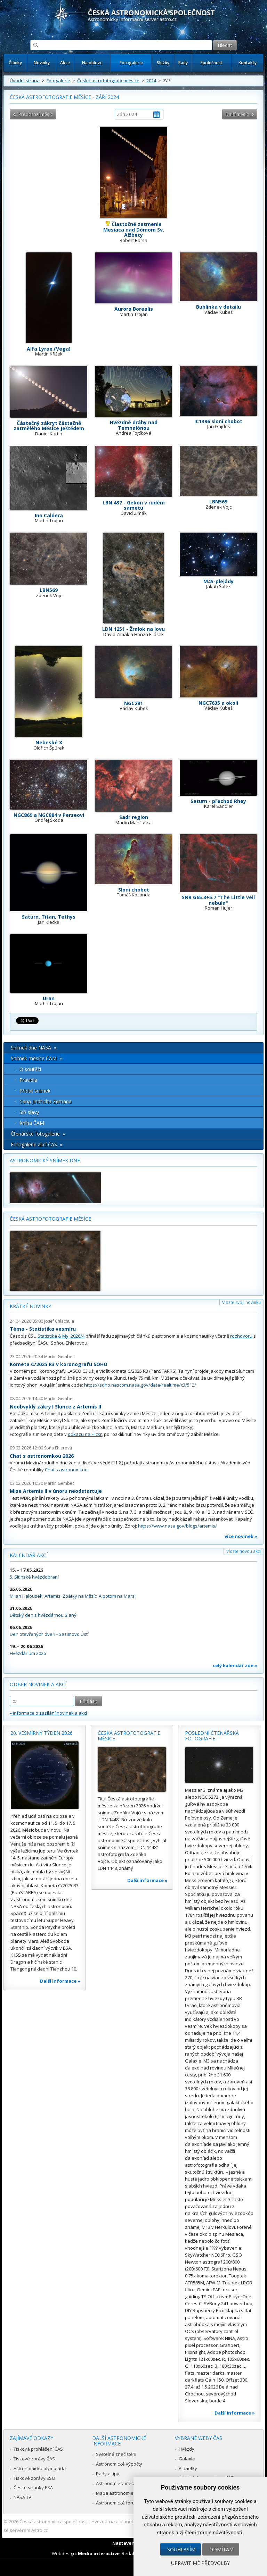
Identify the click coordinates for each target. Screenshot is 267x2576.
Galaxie (187, 2459)
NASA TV (22, 2497)
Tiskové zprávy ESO (34, 2478)
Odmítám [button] (221, 2549)
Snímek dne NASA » (33, 1047)
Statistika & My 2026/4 (61, 1336)
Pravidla (28, 1080)
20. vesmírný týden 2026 (41, 1733)
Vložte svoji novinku (241, 1302)
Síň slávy (29, 1112)
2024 (151, 80)
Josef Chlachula (59, 1321)
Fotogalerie (131, 63)
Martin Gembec (59, 1357)
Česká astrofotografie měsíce (108, 80)
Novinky (42, 63)
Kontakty (247, 63)
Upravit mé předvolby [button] (200, 2563)
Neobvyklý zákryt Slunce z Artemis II (55, 1406)
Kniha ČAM (31, 1123)
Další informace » (60, 1981)
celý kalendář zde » (235, 1665)
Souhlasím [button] (181, 2549)
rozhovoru (241, 1336)
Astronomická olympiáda (40, 2468)
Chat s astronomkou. (67, 1469)
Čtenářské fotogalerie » (38, 1133)
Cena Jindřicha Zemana (45, 1101)
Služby (163, 63)
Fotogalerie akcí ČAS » (36, 1144)
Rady (183, 63)
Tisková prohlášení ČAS (38, 2449)
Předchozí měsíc (35, 114)
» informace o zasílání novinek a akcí (48, 1713)
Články (15, 63)
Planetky (188, 2468)
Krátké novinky (30, 1306)
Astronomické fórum (117, 2503)
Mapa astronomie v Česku (123, 2493)
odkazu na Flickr (85, 1434)
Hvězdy (186, 2449)
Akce (65, 63)
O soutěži (30, 1069)
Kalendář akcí (29, 1555)
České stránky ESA (33, 2487)
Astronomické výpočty (119, 2464)
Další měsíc (237, 114)
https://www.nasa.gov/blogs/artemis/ (177, 1526)
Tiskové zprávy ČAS (34, 2459)
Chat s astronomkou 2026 (42, 1456)
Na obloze (92, 63)
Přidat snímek (34, 1090)
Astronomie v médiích (118, 2483)
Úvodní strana (25, 80)
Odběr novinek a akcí (38, 1684)
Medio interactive (99, 2553)
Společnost (211, 63)
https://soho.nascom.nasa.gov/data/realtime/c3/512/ (140, 1385)
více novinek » (241, 1536)
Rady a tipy (107, 2473)
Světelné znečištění (116, 2454)
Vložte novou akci (243, 1551)
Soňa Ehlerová (58, 1448)
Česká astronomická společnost (53, 2521)
